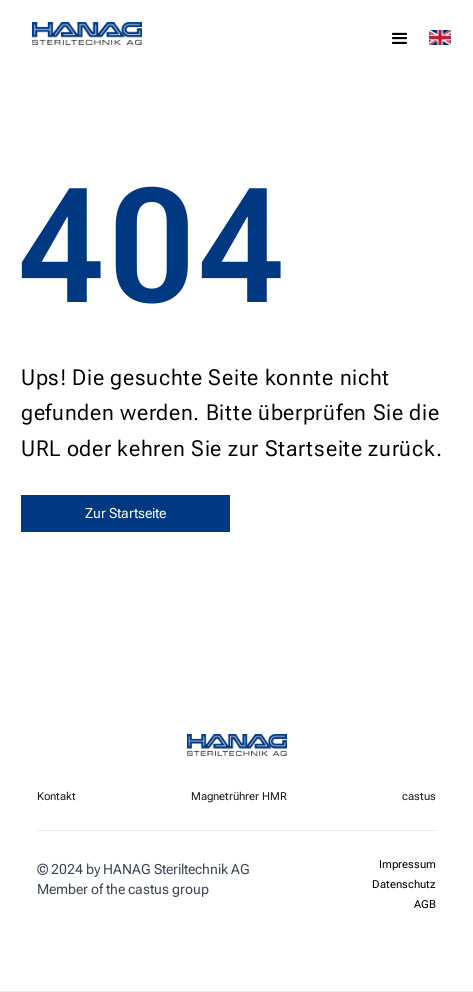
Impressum (407, 865)
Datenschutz (404, 885)
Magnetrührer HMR (239, 796)
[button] (400, 39)
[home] (127, 34)
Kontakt (56, 796)
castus (419, 796)
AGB (425, 905)
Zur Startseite (125, 513)
